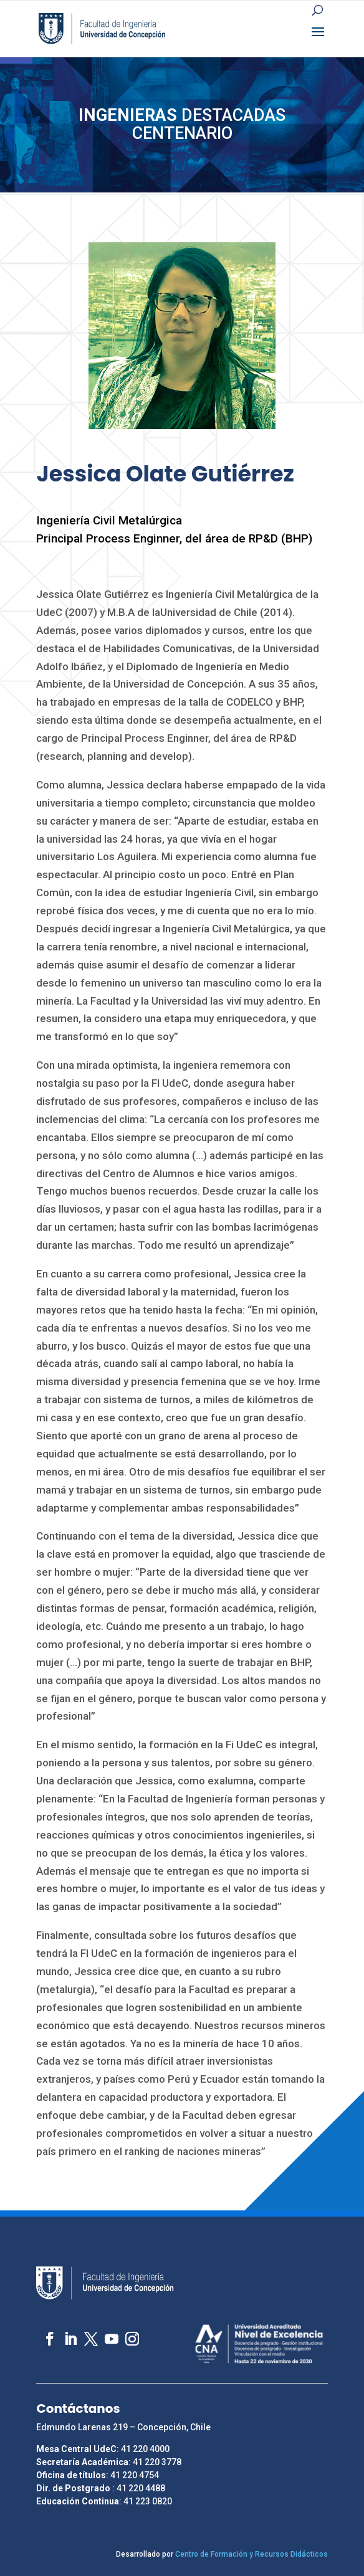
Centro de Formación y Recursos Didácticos (251, 2554)
